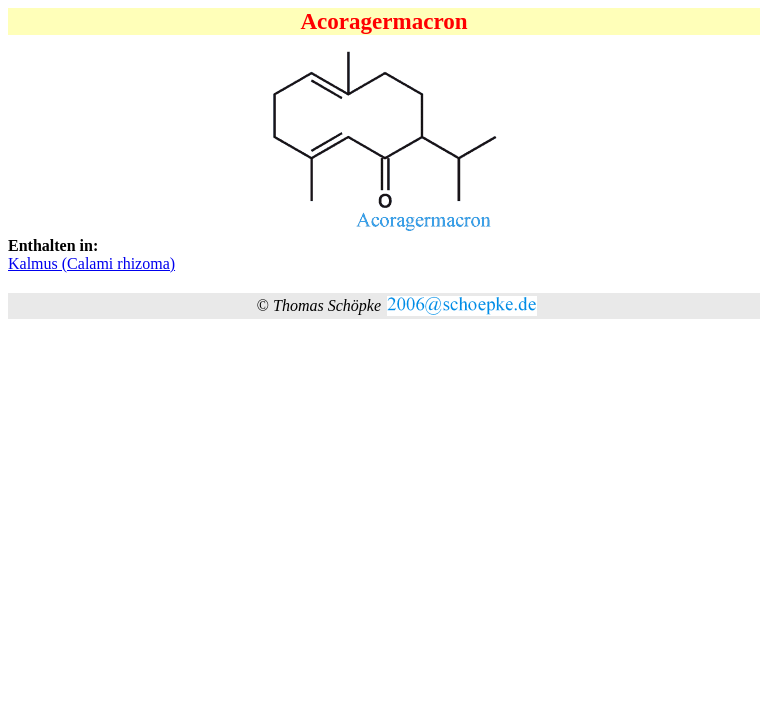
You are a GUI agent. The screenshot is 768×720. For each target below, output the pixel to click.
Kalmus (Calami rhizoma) (91, 263)
